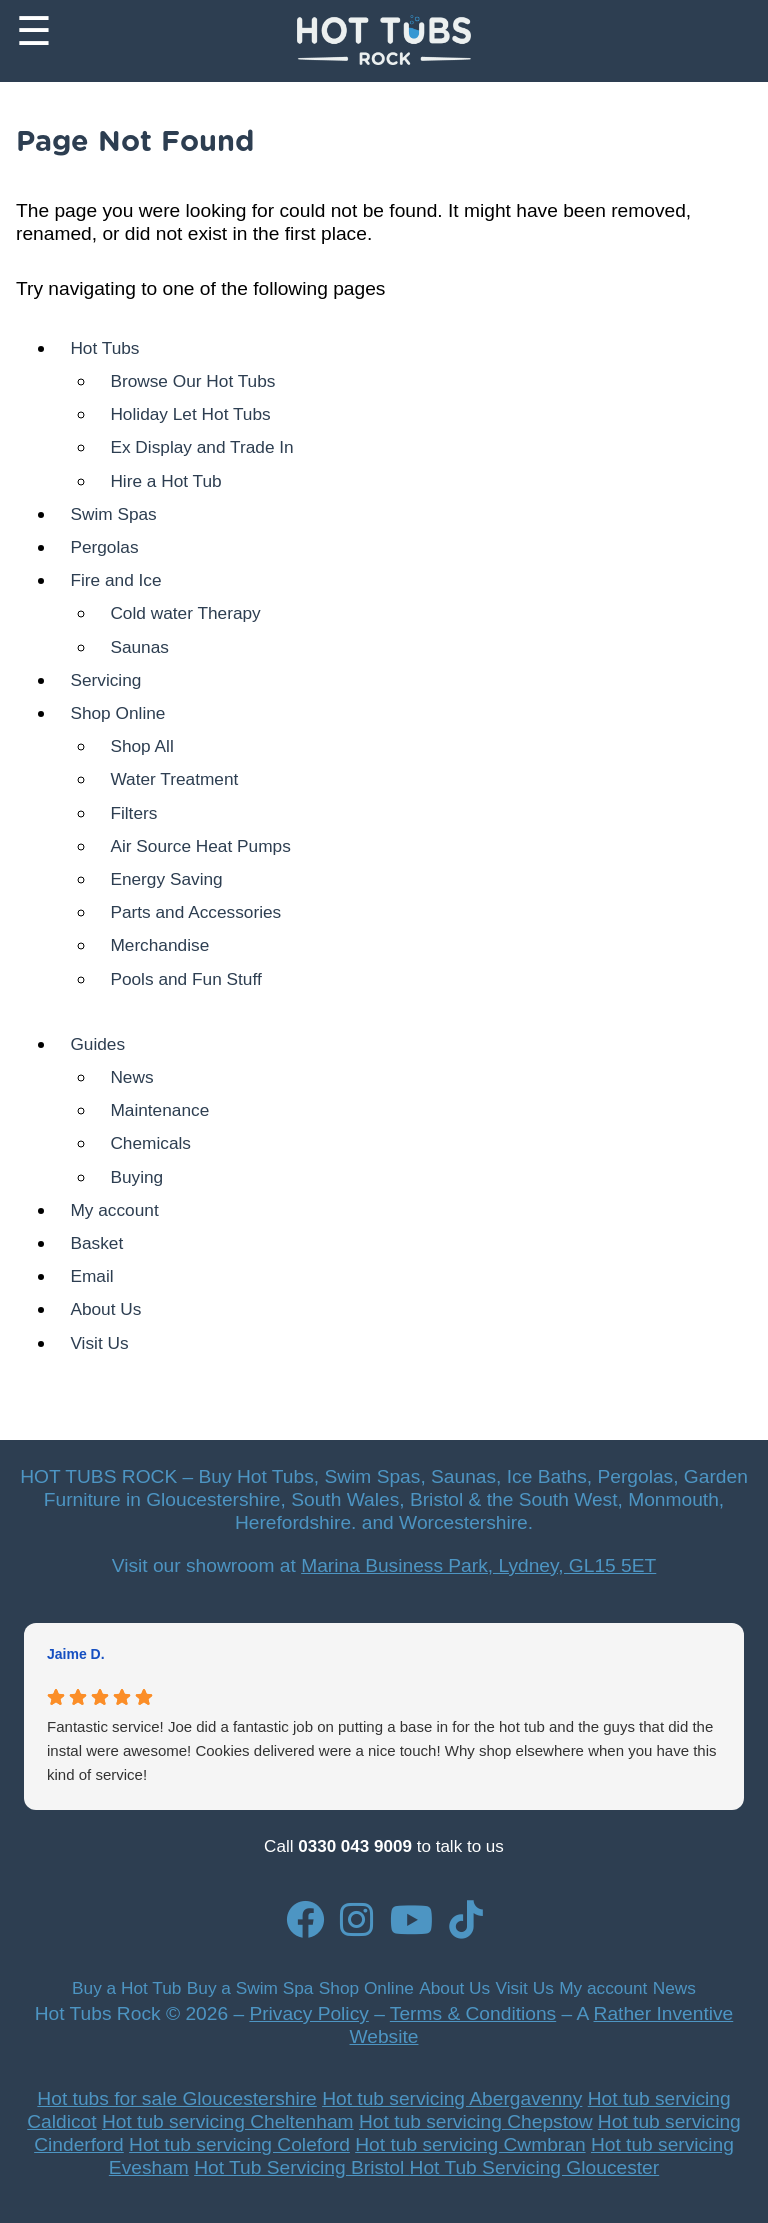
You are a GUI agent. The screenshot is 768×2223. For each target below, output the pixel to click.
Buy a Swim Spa (250, 1988)
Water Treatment (174, 779)
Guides (97, 1044)
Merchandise (159, 945)
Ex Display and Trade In (201, 447)
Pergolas (104, 547)
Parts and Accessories (195, 912)
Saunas (139, 647)
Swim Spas (113, 514)
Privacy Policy (308, 2013)
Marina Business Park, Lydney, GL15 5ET (478, 1565)
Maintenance (159, 1110)
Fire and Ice (115, 580)
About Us (105, 1309)
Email (91, 1276)
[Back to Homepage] (383, 41)
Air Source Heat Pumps (200, 846)
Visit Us (99, 1343)
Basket (96, 1243)
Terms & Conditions (473, 2013)
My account (114, 1210)
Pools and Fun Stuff (185, 979)
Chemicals (150, 1143)
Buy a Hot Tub (126, 1988)
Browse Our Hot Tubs (192, 381)
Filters (133, 813)
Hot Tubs (104, 348)
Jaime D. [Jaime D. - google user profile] (76, 1654)
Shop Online (117, 713)
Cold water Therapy (185, 613)
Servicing (105, 680)
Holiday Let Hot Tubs (190, 414)
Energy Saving (166, 879)
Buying (136, 1177)
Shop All (141, 746)
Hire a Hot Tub (165, 481)
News (131, 1077)
